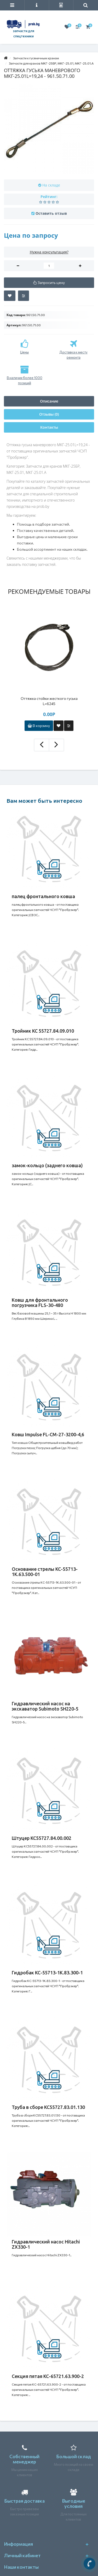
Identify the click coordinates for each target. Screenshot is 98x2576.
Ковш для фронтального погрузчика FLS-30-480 (40, 1302)
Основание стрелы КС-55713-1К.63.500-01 (45, 1571)
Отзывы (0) (49, 414)
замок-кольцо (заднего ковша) (47, 1165)
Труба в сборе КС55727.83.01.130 (48, 2107)
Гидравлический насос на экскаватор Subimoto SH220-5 (45, 1706)
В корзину (39, 725)
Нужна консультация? (49, 251)
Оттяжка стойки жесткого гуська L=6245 (49, 701)
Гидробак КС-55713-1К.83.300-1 (47, 1972)
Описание (49, 401)
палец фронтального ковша (43, 896)
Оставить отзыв (51, 213)
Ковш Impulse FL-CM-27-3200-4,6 (48, 1434)
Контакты (49, 427)
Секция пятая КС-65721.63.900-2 (48, 2376)
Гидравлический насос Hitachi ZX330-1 (46, 2244)
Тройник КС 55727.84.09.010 (43, 1030)
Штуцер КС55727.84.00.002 (41, 1838)
